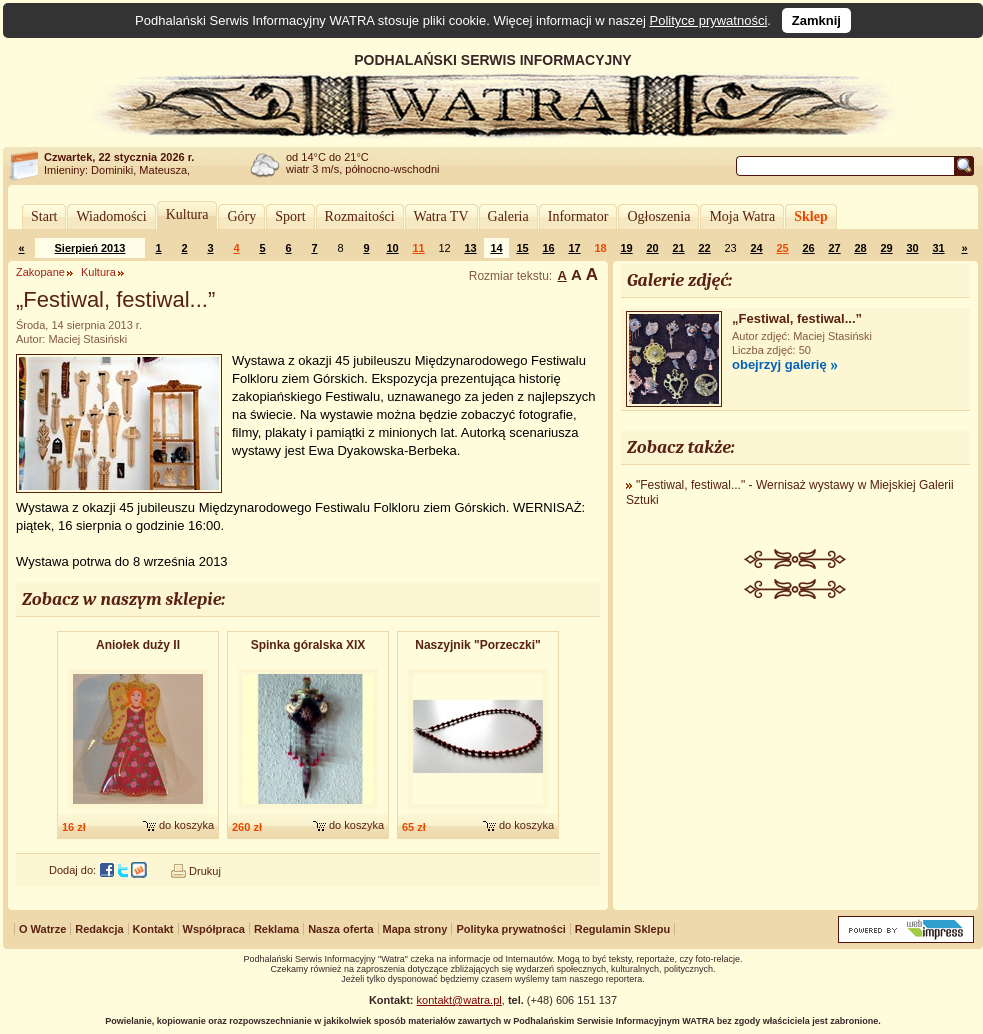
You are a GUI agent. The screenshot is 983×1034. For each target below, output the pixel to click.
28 (860, 248)
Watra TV (441, 216)
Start (44, 216)
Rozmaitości (360, 216)
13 (470, 248)
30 (912, 248)
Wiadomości (111, 216)
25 (782, 248)
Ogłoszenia (658, 216)
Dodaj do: (72, 870)
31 (938, 248)
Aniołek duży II (138, 645)
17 (574, 248)
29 (886, 248)
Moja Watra (742, 216)
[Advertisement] (796, 749)
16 (548, 248)
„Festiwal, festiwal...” (797, 318)
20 (652, 248)
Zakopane (40, 272)
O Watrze (42, 929)
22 (704, 248)
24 (756, 248)
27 (834, 248)
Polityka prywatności (510, 929)
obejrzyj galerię (779, 364)
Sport (290, 216)
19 (626, 248)
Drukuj (205, 871)
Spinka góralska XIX (308, 645)
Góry (241, 216)
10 (392, 248)
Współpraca (214, 929)
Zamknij (816, 20)
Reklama (276, 929)
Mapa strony (415, 929)
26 (808, 248)
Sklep (810, 216)
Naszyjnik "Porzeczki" (477, 645)
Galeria (508, 216)
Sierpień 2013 (90, 248)
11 (418, 248)
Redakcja (99, 929)
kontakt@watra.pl (459, 1000)
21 (678, 248)
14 (496, 248)
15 (522, 248)
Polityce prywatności (709, 20)
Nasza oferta (340, 929)
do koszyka (186, 825)
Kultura (187, 214)
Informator (578, 216)
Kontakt (153, 929)
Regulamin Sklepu (622, 929)
